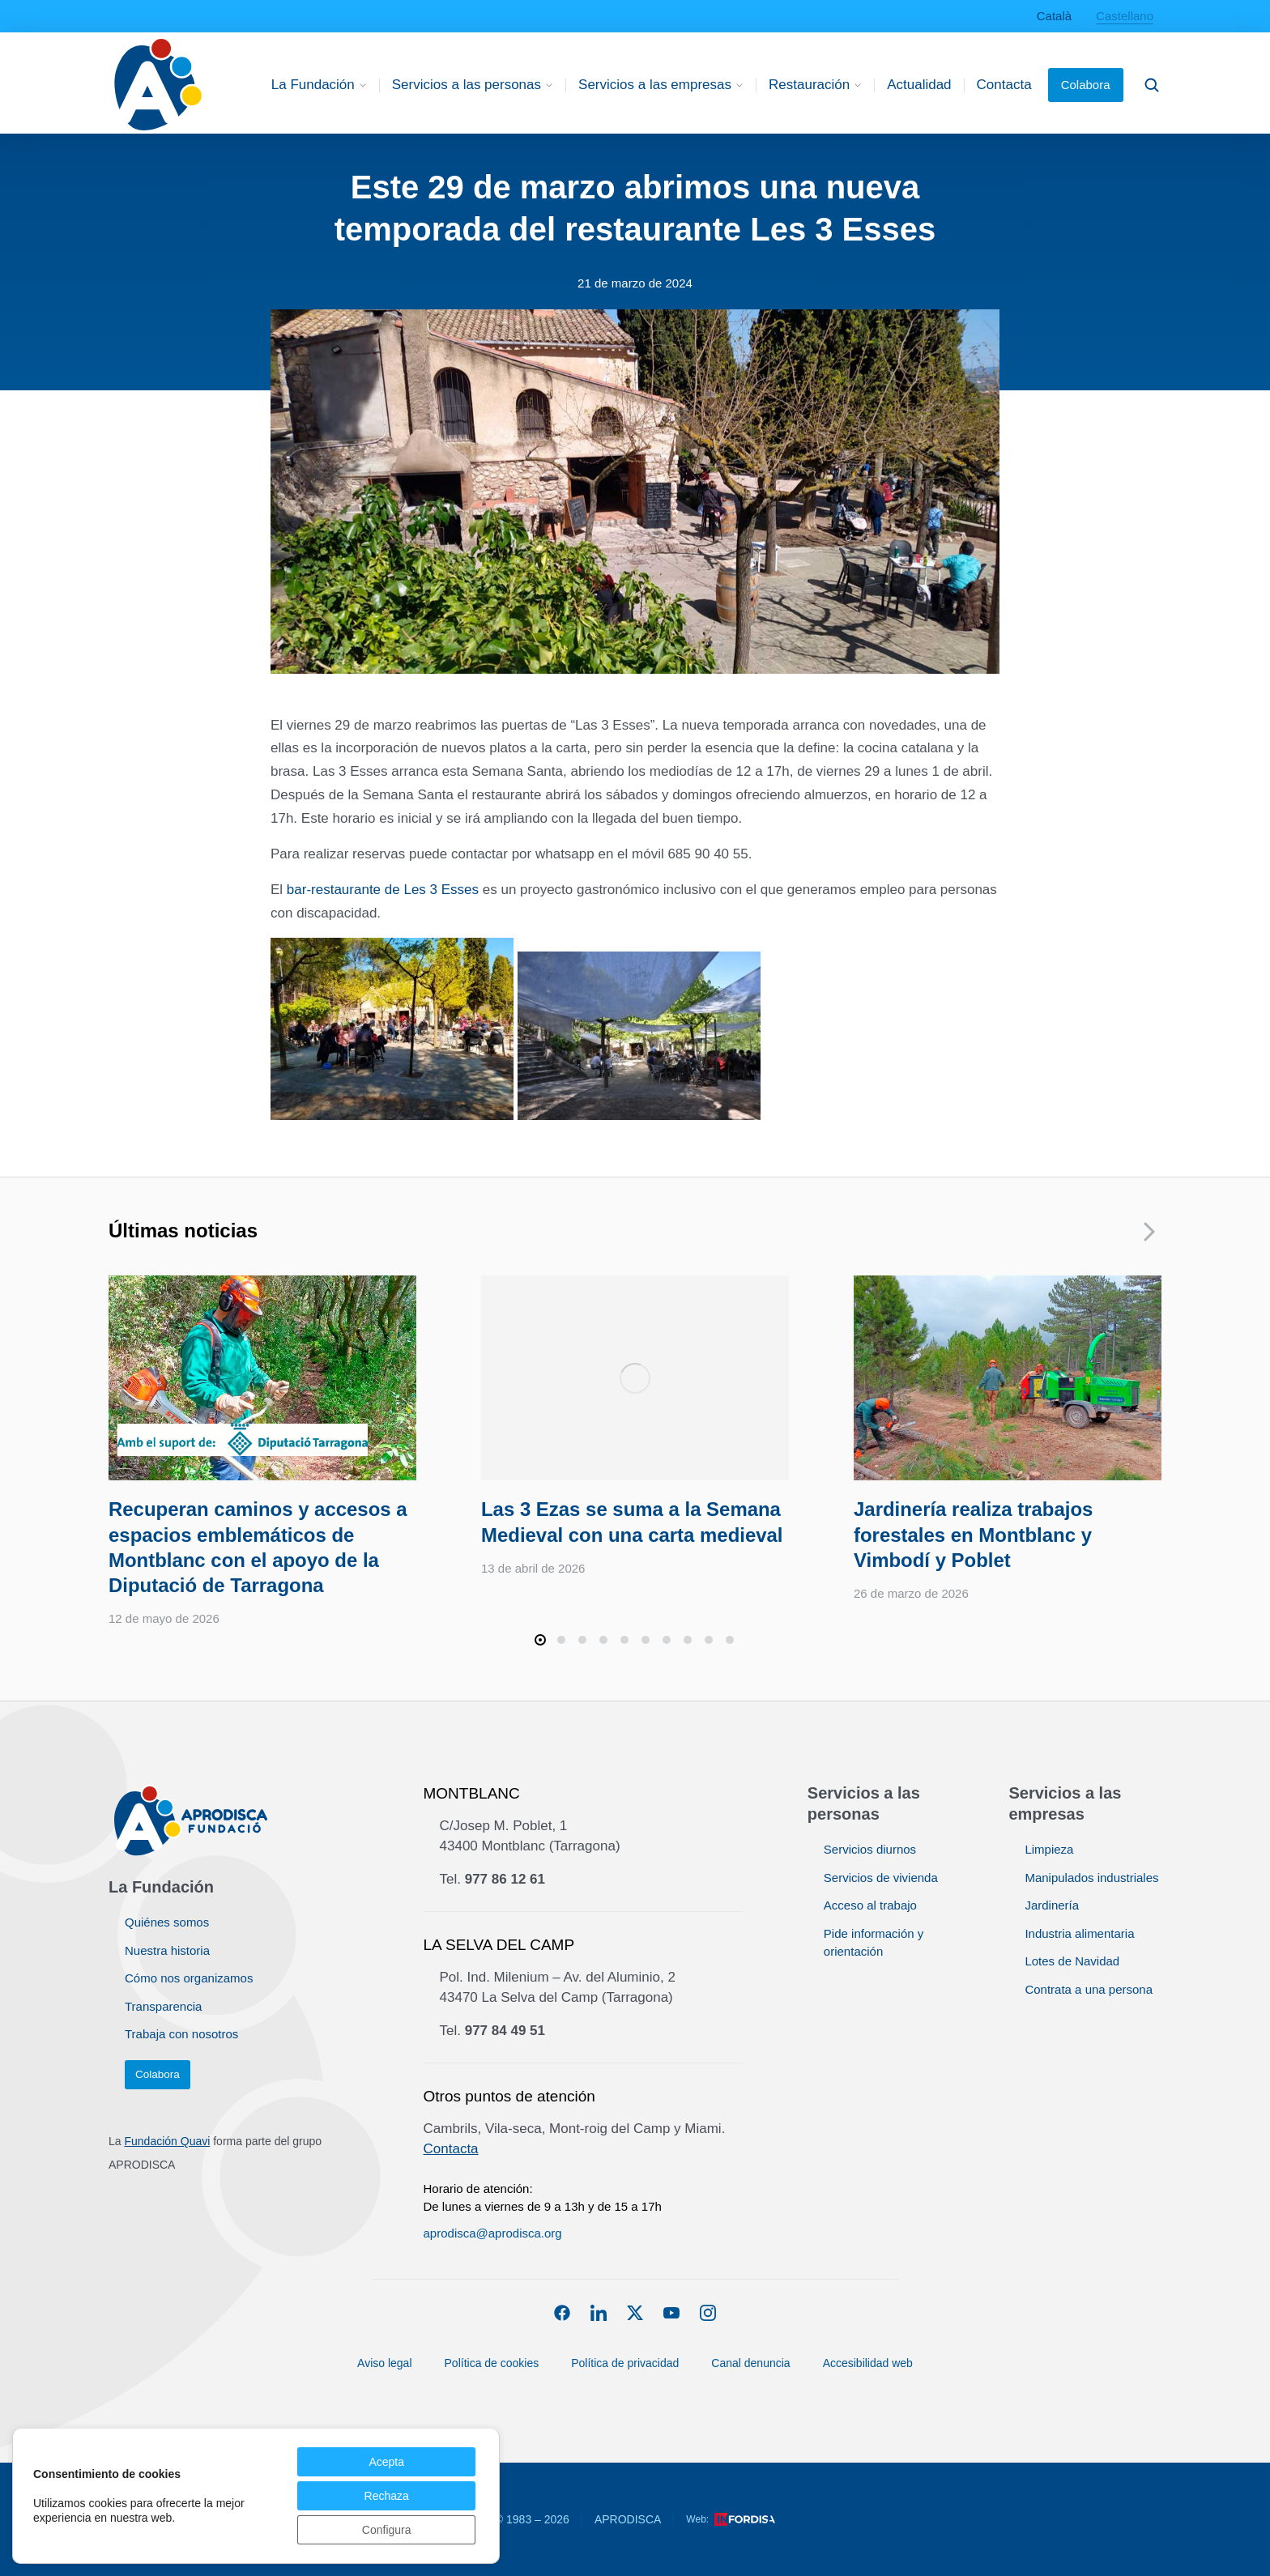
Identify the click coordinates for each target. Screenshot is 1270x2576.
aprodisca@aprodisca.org (493, 2233)
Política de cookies (492, 2363)
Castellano (1124, 16)
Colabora (1085, 85)
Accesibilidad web (868, 2363)
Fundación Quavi (167, 2141)
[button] (540, 1640)
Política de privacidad (632, 2356)
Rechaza (386, 2495)
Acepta (386, 2461)
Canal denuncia (758, 2356)
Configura (386, 2529)
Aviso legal (384, 2363)
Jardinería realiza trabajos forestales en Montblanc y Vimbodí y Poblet (973, 1534)
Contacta (451, 2149)
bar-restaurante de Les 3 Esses (383, 889)
